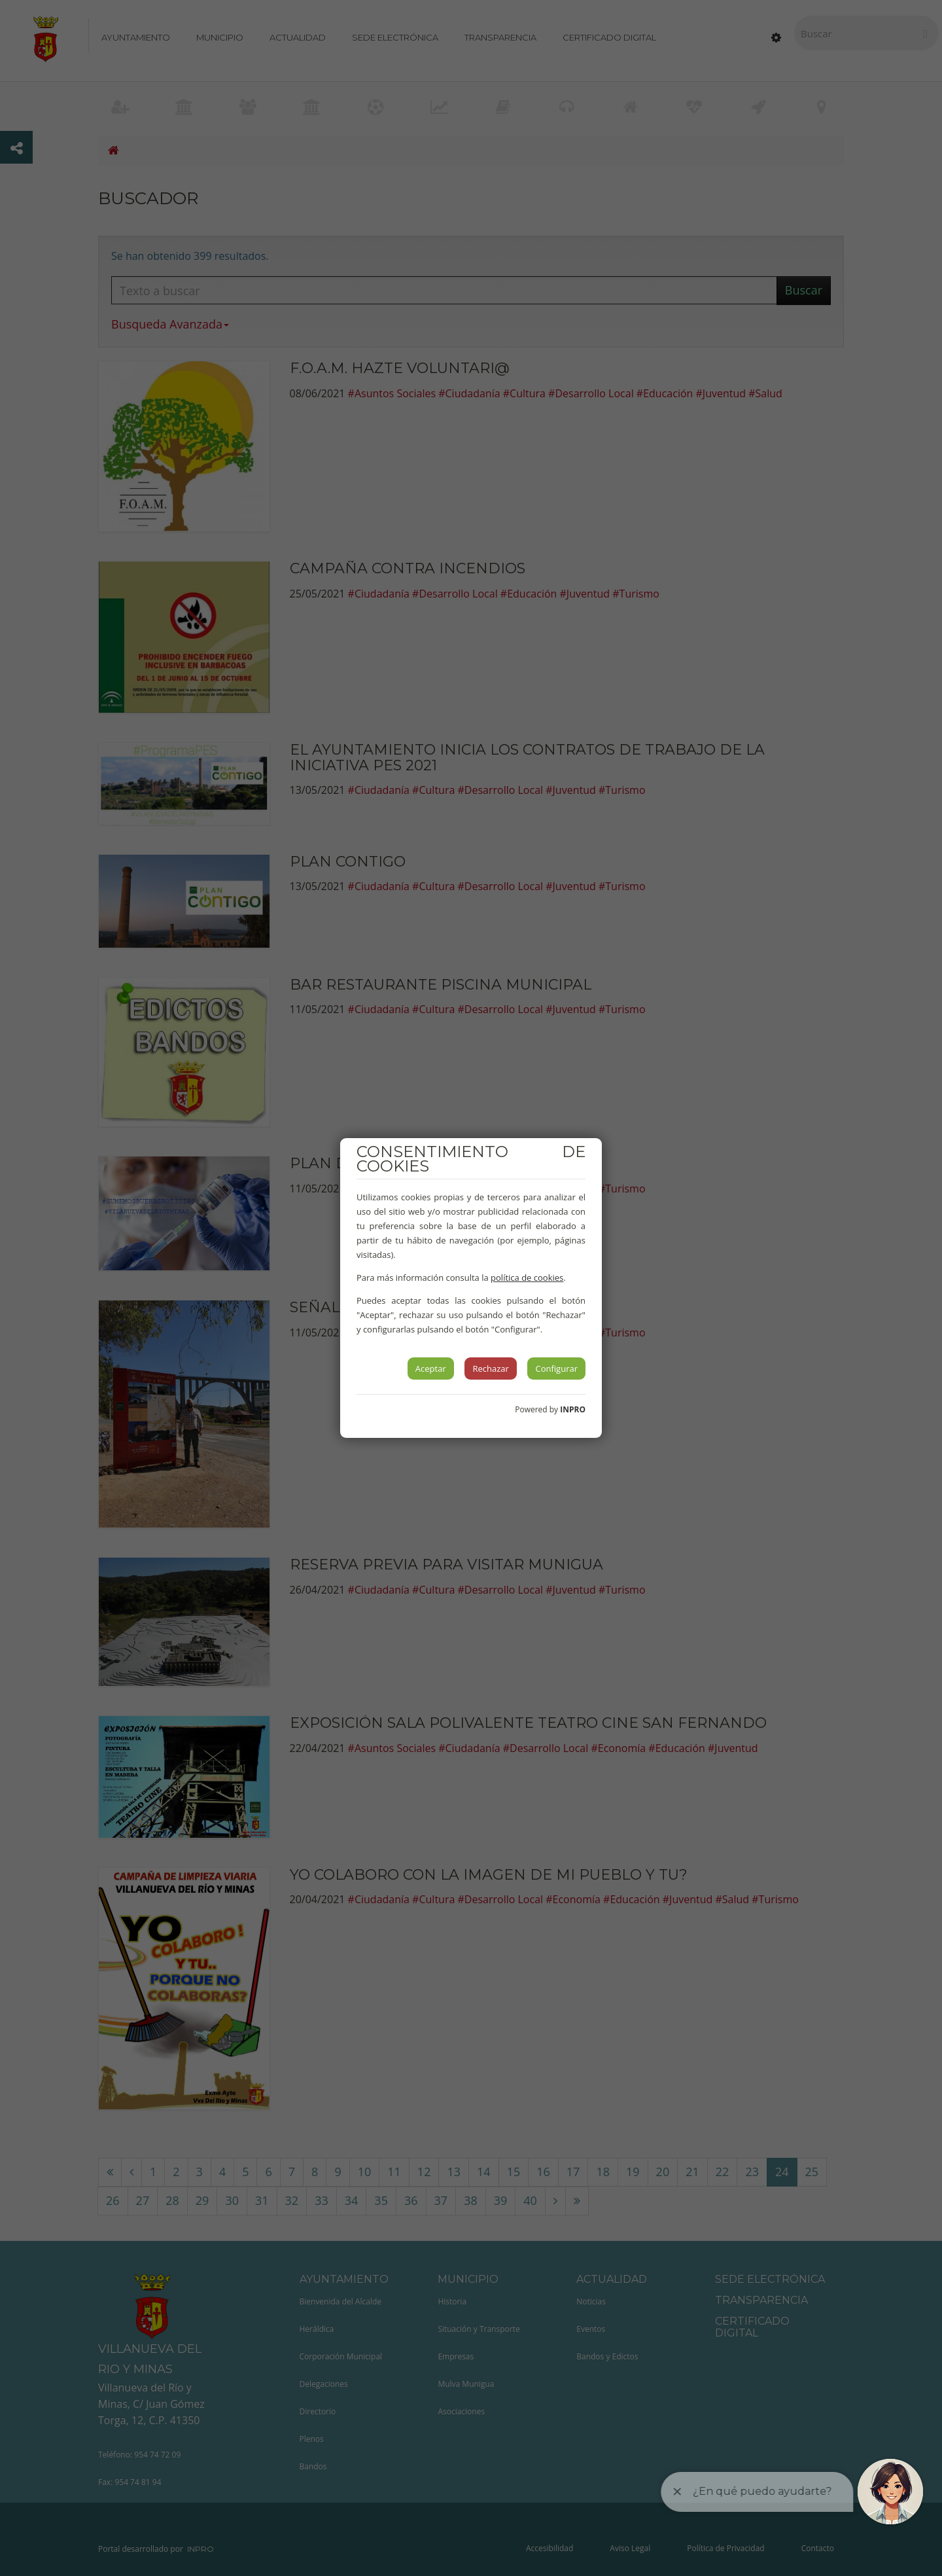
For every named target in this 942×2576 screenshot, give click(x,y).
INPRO (572, 1409)
